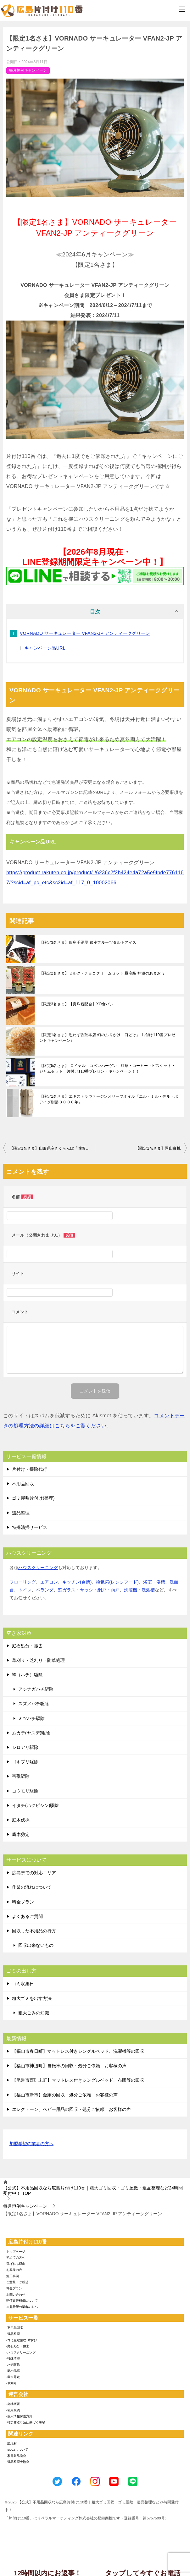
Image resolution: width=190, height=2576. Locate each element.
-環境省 (11, 2443)
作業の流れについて (32, 1887)
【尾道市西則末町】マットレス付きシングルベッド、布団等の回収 (78, 2080)
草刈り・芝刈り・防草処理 (38, 1660)
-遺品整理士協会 (17, 2461)
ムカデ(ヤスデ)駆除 (31, 1732)
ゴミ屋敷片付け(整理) (33, 1498)
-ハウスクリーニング (21, 2352)
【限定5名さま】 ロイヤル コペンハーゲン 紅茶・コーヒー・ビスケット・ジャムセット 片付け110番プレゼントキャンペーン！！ (107, 1068)
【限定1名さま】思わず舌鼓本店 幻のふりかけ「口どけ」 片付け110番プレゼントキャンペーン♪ (107, 1038)
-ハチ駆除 (13, 2364)
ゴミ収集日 (23, 1983)
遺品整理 (21, 1512)
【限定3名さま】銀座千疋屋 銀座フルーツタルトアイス (87, 942)
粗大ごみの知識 (33, 2012)
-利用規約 (13, 2410)
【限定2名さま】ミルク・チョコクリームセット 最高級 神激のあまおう (102, 973)
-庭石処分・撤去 (17, 2346)
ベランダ (44, 1589)
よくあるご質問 (27, 1916)
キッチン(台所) (77, 1582)
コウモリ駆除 (25, 1790)
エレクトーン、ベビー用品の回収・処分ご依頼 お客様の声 (71, 2109)
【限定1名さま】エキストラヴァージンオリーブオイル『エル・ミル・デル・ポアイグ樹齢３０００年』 (108, 1099)
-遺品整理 (13, 2334)
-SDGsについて (17, 2449)
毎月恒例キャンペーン (28, 70)
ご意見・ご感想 (17, 2282)
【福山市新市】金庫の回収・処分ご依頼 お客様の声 (65, 2094)
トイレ (24, 1589)
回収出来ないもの (35, 1945)
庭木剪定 (21, 1834)
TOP (93, 2190)
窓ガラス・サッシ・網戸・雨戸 (89, 1589)
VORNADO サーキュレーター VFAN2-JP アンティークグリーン (85, 633)
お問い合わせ (15, 2294)
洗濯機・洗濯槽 (139, 1589)
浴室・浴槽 (154, 1582)
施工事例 (12, 2276)
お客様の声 (14, 2269)
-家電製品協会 (16, 2456)
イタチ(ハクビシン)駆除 (35, 1805)
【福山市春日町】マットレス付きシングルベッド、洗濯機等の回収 (78, 2051)
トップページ (15, 2251)
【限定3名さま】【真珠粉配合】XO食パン (76, 1004)
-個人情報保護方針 (19, 2416)
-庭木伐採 (13, 2370)
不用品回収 (23, 1483)
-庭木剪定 (13, 2377)
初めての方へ (15, 2257)
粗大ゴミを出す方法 (32, 1998)
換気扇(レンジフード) (117, 1582)
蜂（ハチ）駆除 (27, 1674)
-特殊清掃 (13, 2358)
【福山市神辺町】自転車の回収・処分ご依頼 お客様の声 (69, 2065)
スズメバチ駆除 (33, 1703)
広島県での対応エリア (34, 1872)
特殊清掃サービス (29, 1527)
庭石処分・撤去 (27, 1645)
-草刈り (11, 2383)
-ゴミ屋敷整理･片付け (21, 2340)
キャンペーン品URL (45, 648)
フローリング (22, 1582)
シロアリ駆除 (25, 1747)
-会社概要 (13, 2404)
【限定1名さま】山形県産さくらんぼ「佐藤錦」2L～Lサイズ (52, 1148)
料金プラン (23, 1901)
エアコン (49, 1582)
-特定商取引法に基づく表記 (25, 2422)
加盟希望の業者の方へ (31, 2144)
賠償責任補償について (22, 2300)
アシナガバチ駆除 (35, 1689)
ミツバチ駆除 (31, 1718)
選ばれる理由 (15, 2264)
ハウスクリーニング (38, 1567)
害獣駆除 (21, 1776)
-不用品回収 (14, 2327)
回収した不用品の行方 (34, 1930)
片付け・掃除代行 (29, 1469)
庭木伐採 (21, 1819)
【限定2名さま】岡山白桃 (158, 1148)
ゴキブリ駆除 (25, 1761)
